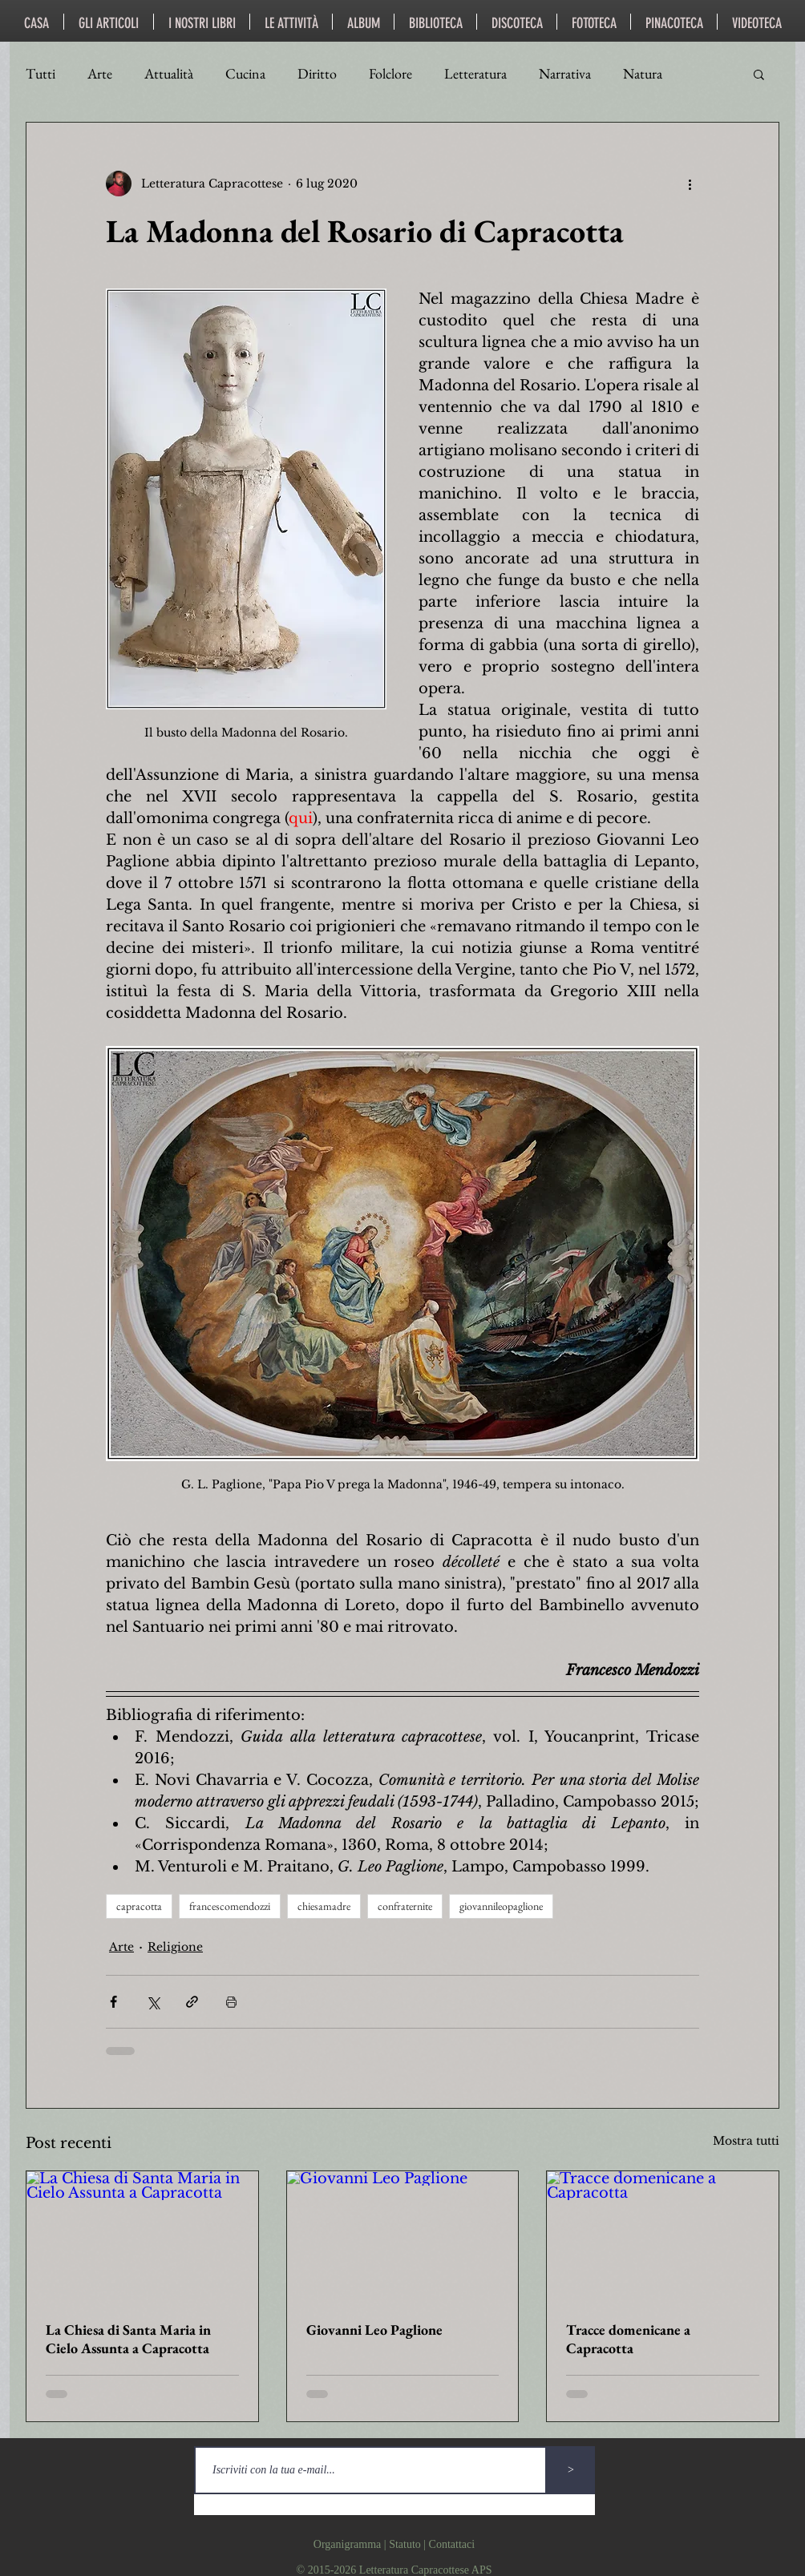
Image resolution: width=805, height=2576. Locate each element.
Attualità (168, 74)
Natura (642, 74)
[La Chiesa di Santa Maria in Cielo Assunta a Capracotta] (142, 2236)
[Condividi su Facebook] (113, 2001)
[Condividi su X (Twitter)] (152, 2001)
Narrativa (565, 74)
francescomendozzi (229, 1906)
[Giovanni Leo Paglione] (403, 2236)
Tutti (40, 74)
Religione (175, 1947)
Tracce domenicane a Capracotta (628, 2338)
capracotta (139, 1906)
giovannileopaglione (501, 1906)
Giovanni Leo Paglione (374, 2329)
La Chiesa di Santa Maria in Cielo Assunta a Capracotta (128, 2338)
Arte (99, 74)
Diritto (317, 74)
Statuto (405, 2544)
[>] (571, 2470)
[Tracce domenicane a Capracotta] (663, 2236)
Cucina (245, 74)
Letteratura (475, 74)
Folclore (390, 74)
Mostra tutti (746, 2141)
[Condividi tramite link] (192, 2001)
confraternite (405, 1906)
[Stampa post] (231, 2001)
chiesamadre (323, 1906)
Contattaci (452, 2544)
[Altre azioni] (689, 183)
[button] (759, 73)
